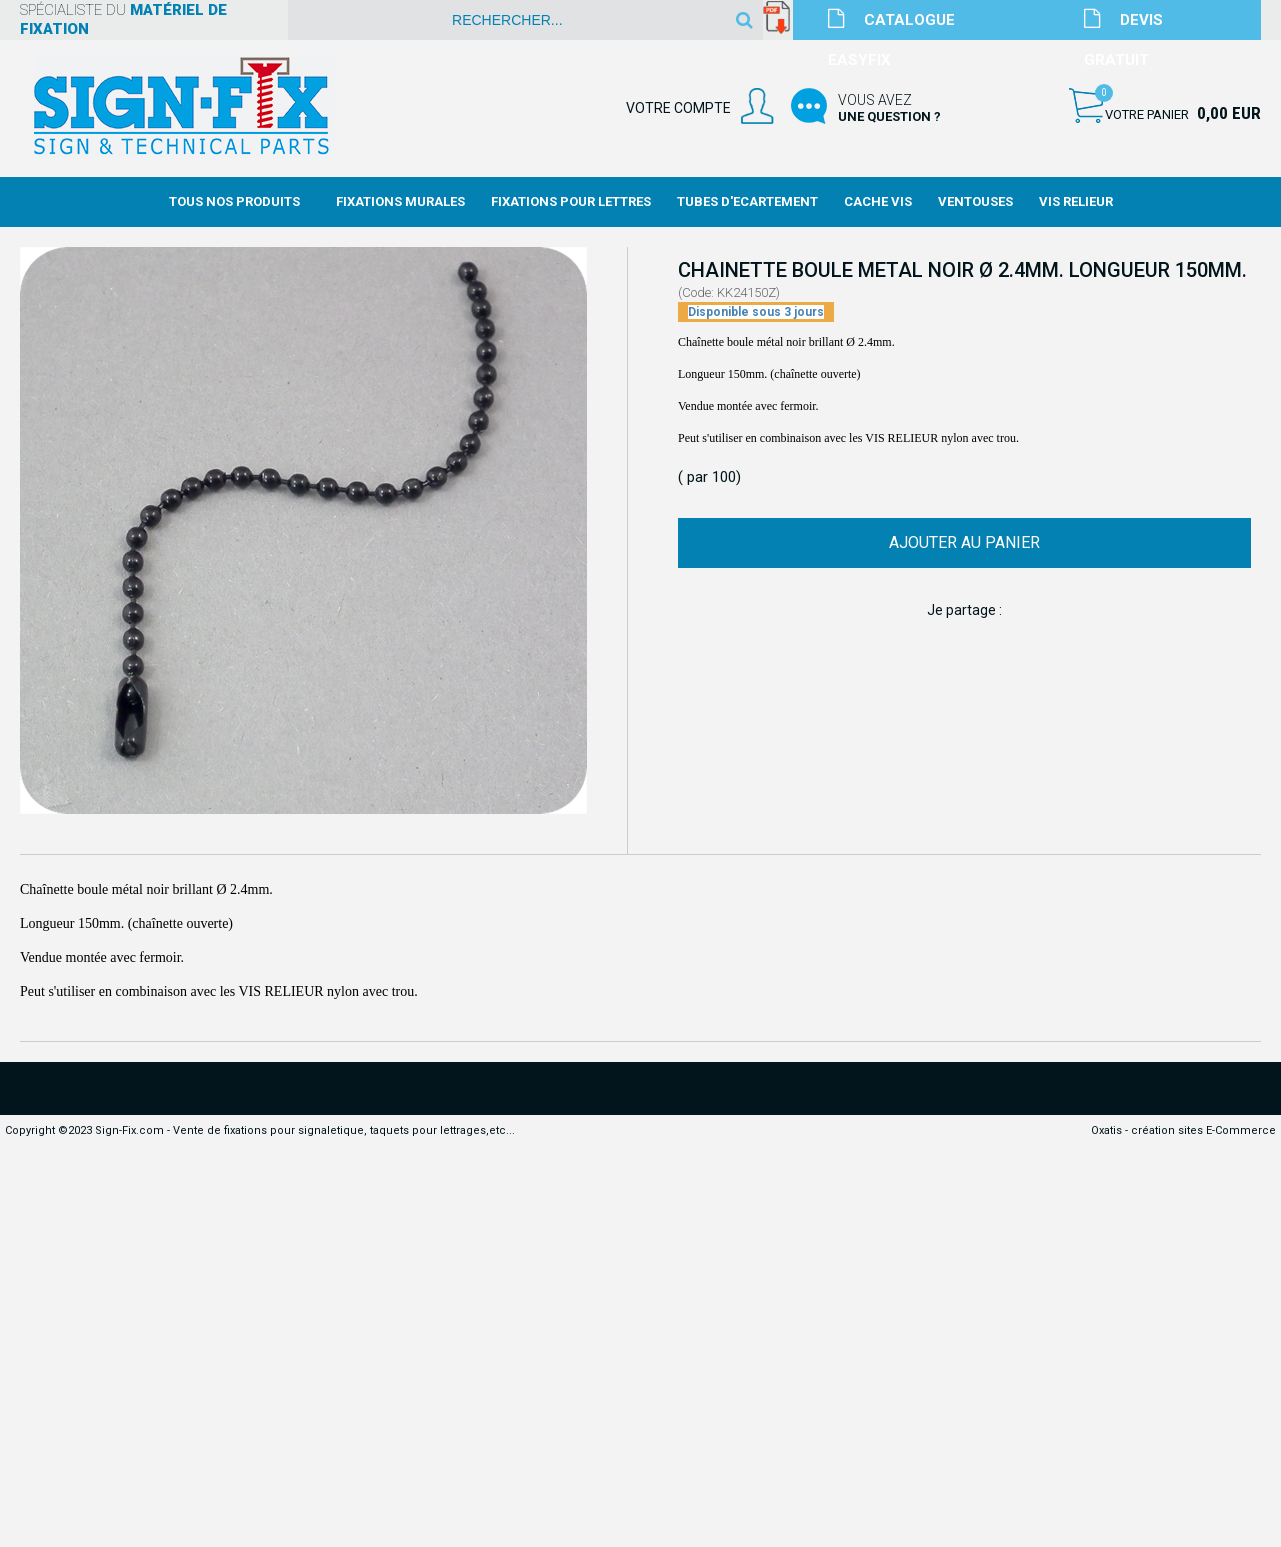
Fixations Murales (400, 201)
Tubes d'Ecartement (747, 201)
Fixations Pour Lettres (571, 201)
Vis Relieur (1076, 201)
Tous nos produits (234, 201)
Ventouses (975, 201)
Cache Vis (878, 201)
